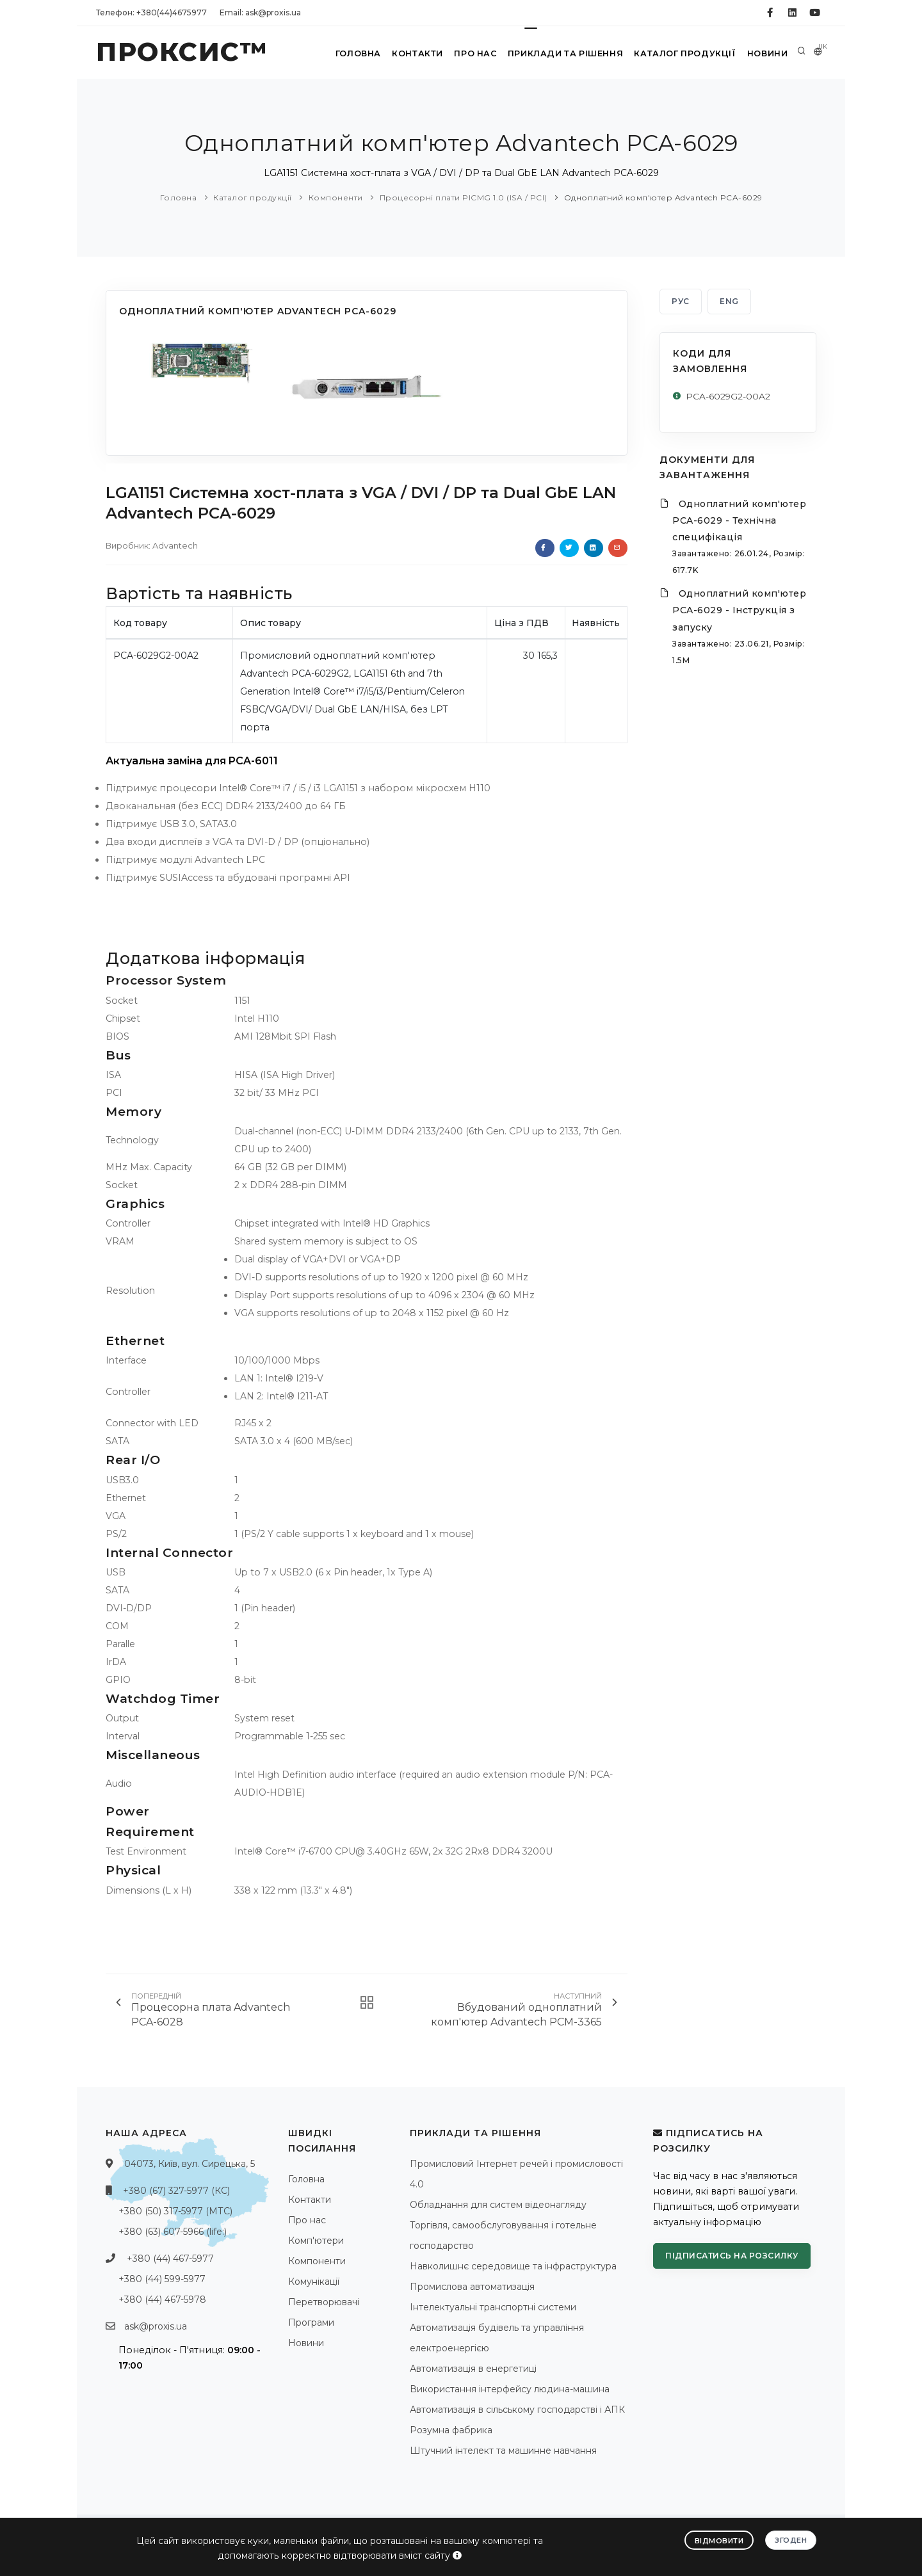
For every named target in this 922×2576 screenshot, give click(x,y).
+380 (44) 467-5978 (162, 2299)
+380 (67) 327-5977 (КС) (176, 2190)
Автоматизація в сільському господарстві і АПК (517, 2409)
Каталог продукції (680, 53)
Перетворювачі (323, 2302)
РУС (681, 301)
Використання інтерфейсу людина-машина (510, 2389)
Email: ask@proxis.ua (260, 12)
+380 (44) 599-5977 (162, 2279)
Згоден (791, 2539)
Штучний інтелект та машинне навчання (503, 2450)
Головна (347, 53)
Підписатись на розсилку (731, 2255)
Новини (765, 53)
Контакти (408, 53)
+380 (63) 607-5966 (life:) (172, 2231)
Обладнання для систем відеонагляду (498, 2204)
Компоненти (336, 197)
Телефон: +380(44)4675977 (151, 12)
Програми (311, 2322)
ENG (729, 301)
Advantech (175, 545)
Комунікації (313, 2281)
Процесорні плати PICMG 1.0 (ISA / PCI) (463, 197)
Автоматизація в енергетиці (473, 2368)
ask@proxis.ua (155, 2326)
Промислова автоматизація (472, 2286)
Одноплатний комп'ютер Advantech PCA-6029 (663, 197)
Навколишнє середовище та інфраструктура (513, 2266)
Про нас (469, 53)
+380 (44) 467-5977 (170, 2258)
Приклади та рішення (561, 53)
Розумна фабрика (451, 2430)
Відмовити (719, 2540)
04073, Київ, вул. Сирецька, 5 (189, 2163)
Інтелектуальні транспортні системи (493, 2307)
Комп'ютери (316, 2240)
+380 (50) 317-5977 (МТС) (175, 2211)
